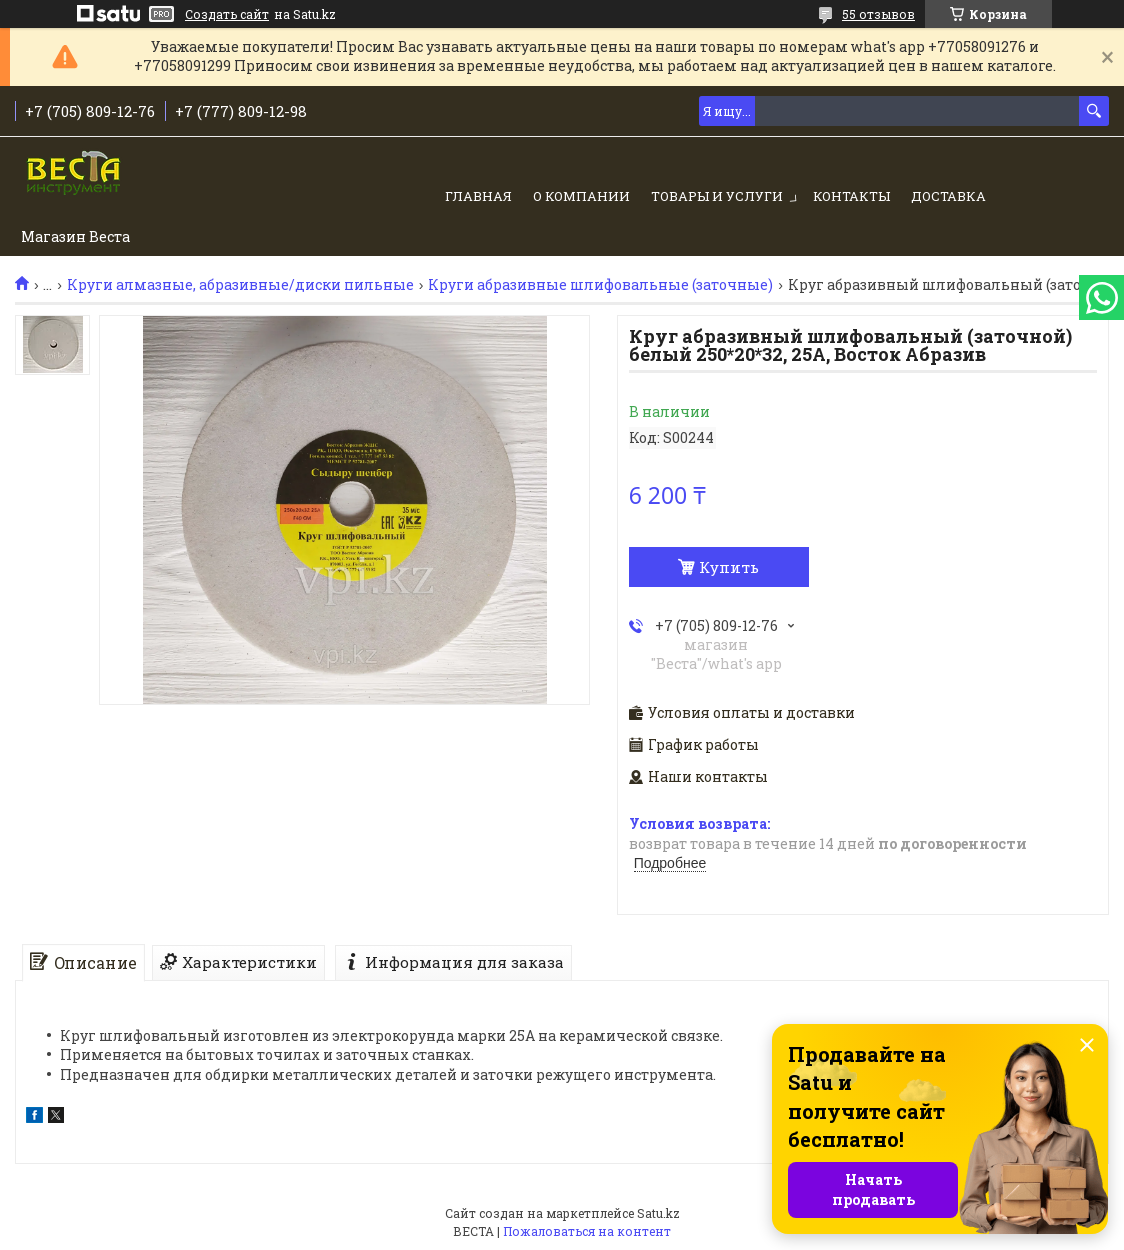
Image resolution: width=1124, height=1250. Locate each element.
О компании (581, 196)
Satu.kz (658, 1213)
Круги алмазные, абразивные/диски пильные (240, 285)
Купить (729, 567)
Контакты (851, 196)
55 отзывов (878, 14)
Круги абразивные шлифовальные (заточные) (600, 285)
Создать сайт (227, 14)
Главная (478, 196)
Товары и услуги (717, 196)
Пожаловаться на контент (587, 1231)
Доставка (948, 196)
